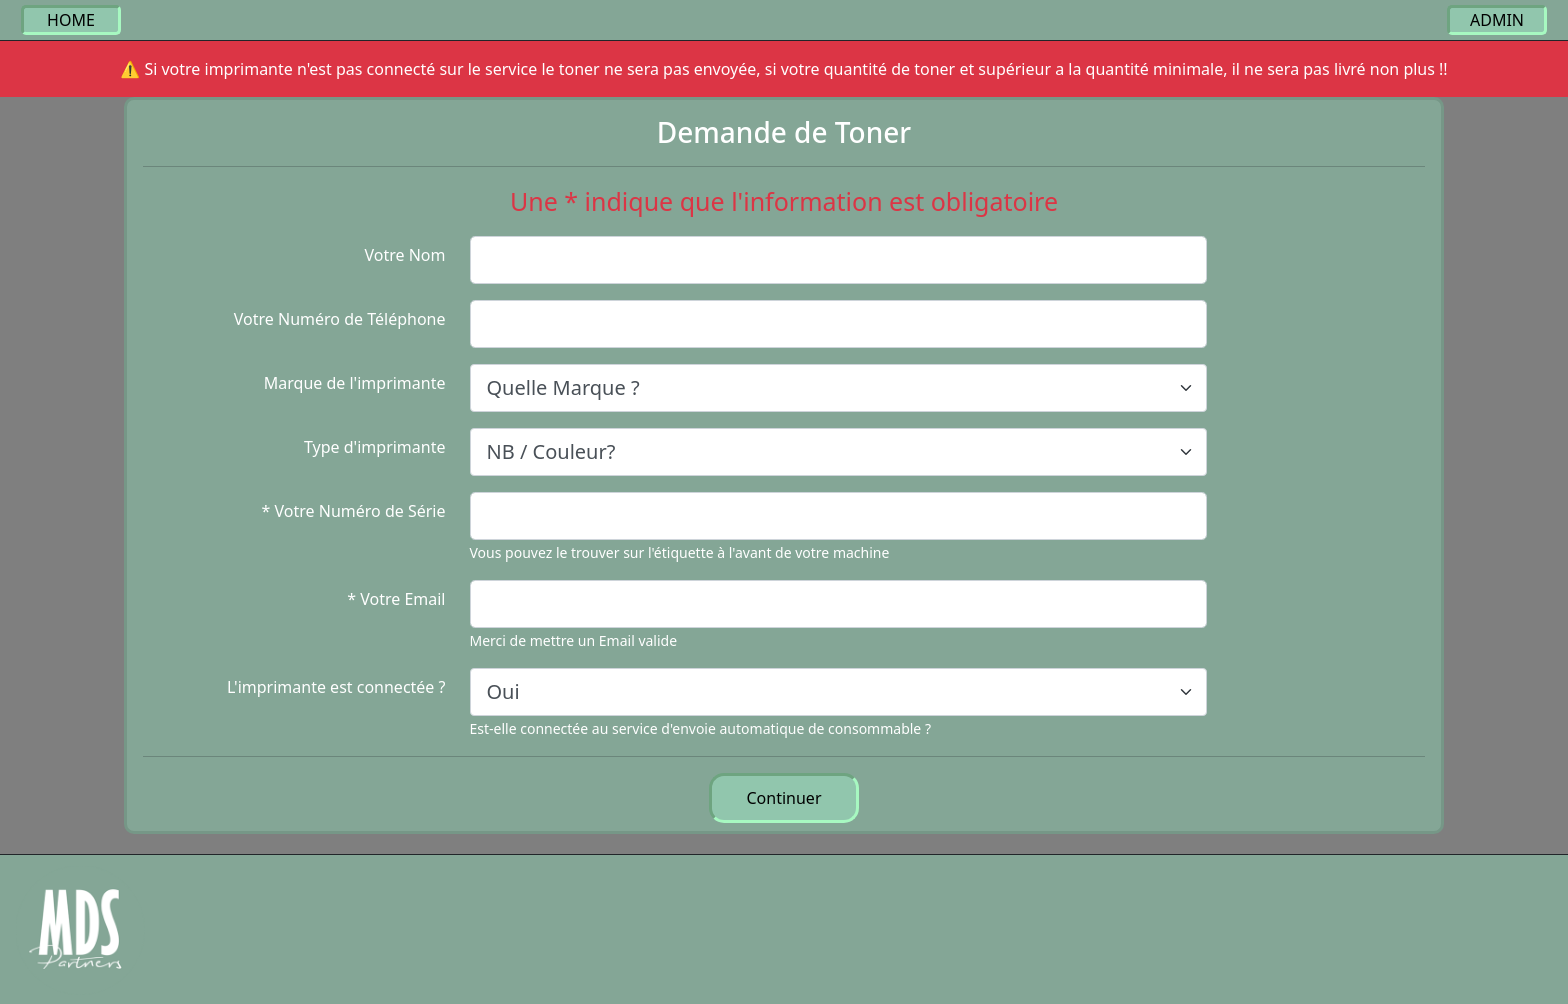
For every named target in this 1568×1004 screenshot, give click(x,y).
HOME (71, 20)
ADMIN (1497, 20)
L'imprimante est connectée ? (336, 687)
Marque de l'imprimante (355, 383)
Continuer (784, 798)
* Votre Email (396, 599)
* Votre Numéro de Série (354, 511)
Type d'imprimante (375, 447)
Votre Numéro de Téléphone (340, 319)
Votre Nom (404, 255)
